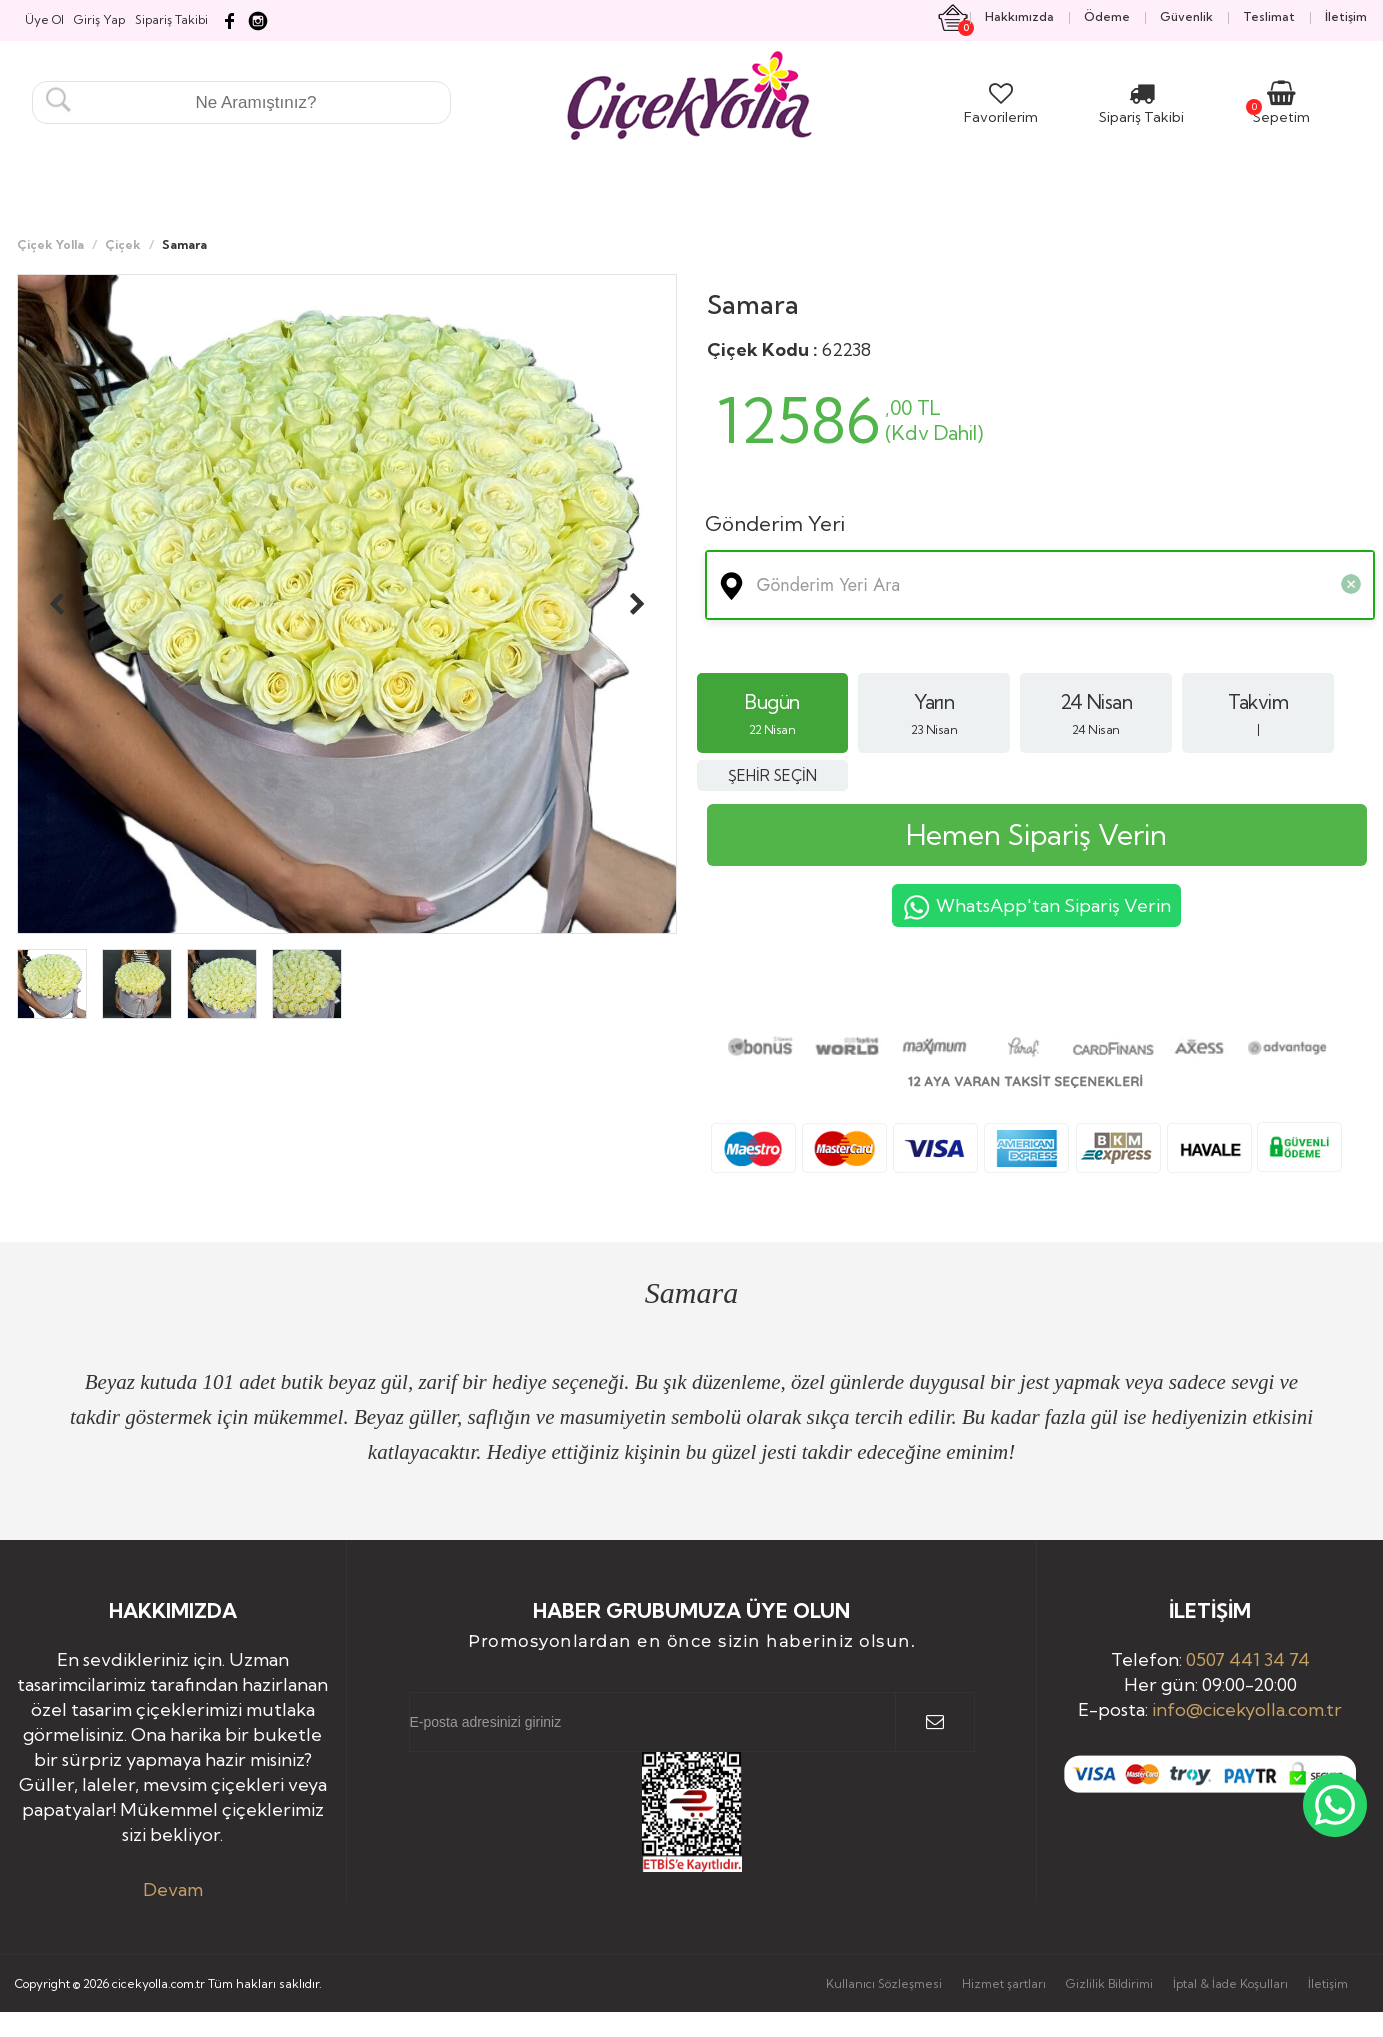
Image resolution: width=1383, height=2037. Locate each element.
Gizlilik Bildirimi (1109, 1983)
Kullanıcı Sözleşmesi (884, 1983)
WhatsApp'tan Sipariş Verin (1036, 908)
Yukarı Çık (1311, 1955)
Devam (173, 1889)
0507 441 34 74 (1248, 1659)
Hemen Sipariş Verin (1036, 834)
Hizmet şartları (1004, 1983)
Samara (753, 304)
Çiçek (123, 244)
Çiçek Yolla (50, 244)
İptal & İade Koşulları (1230, 1983)
